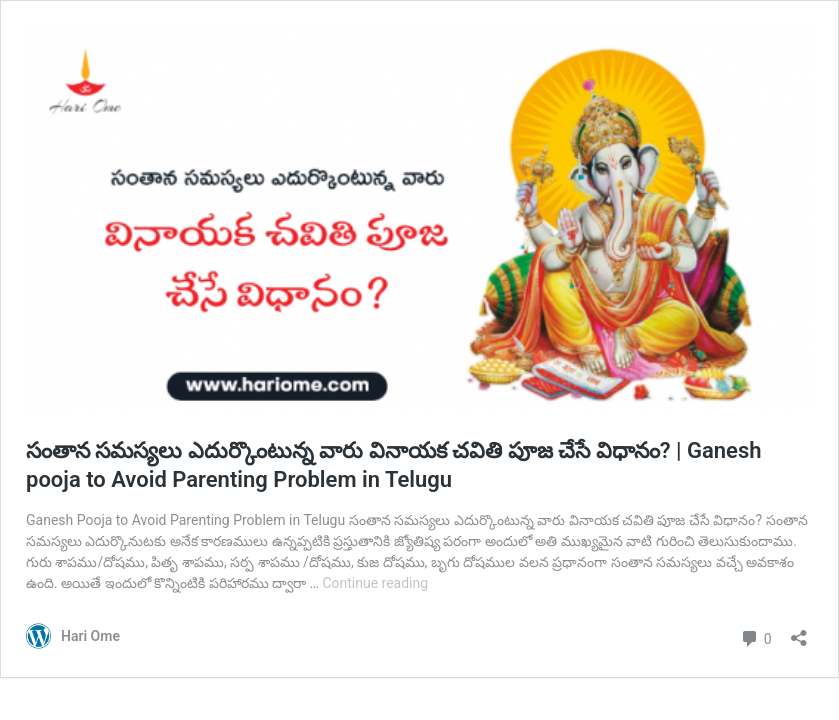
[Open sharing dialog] (799, 631)
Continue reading (375, 583)
